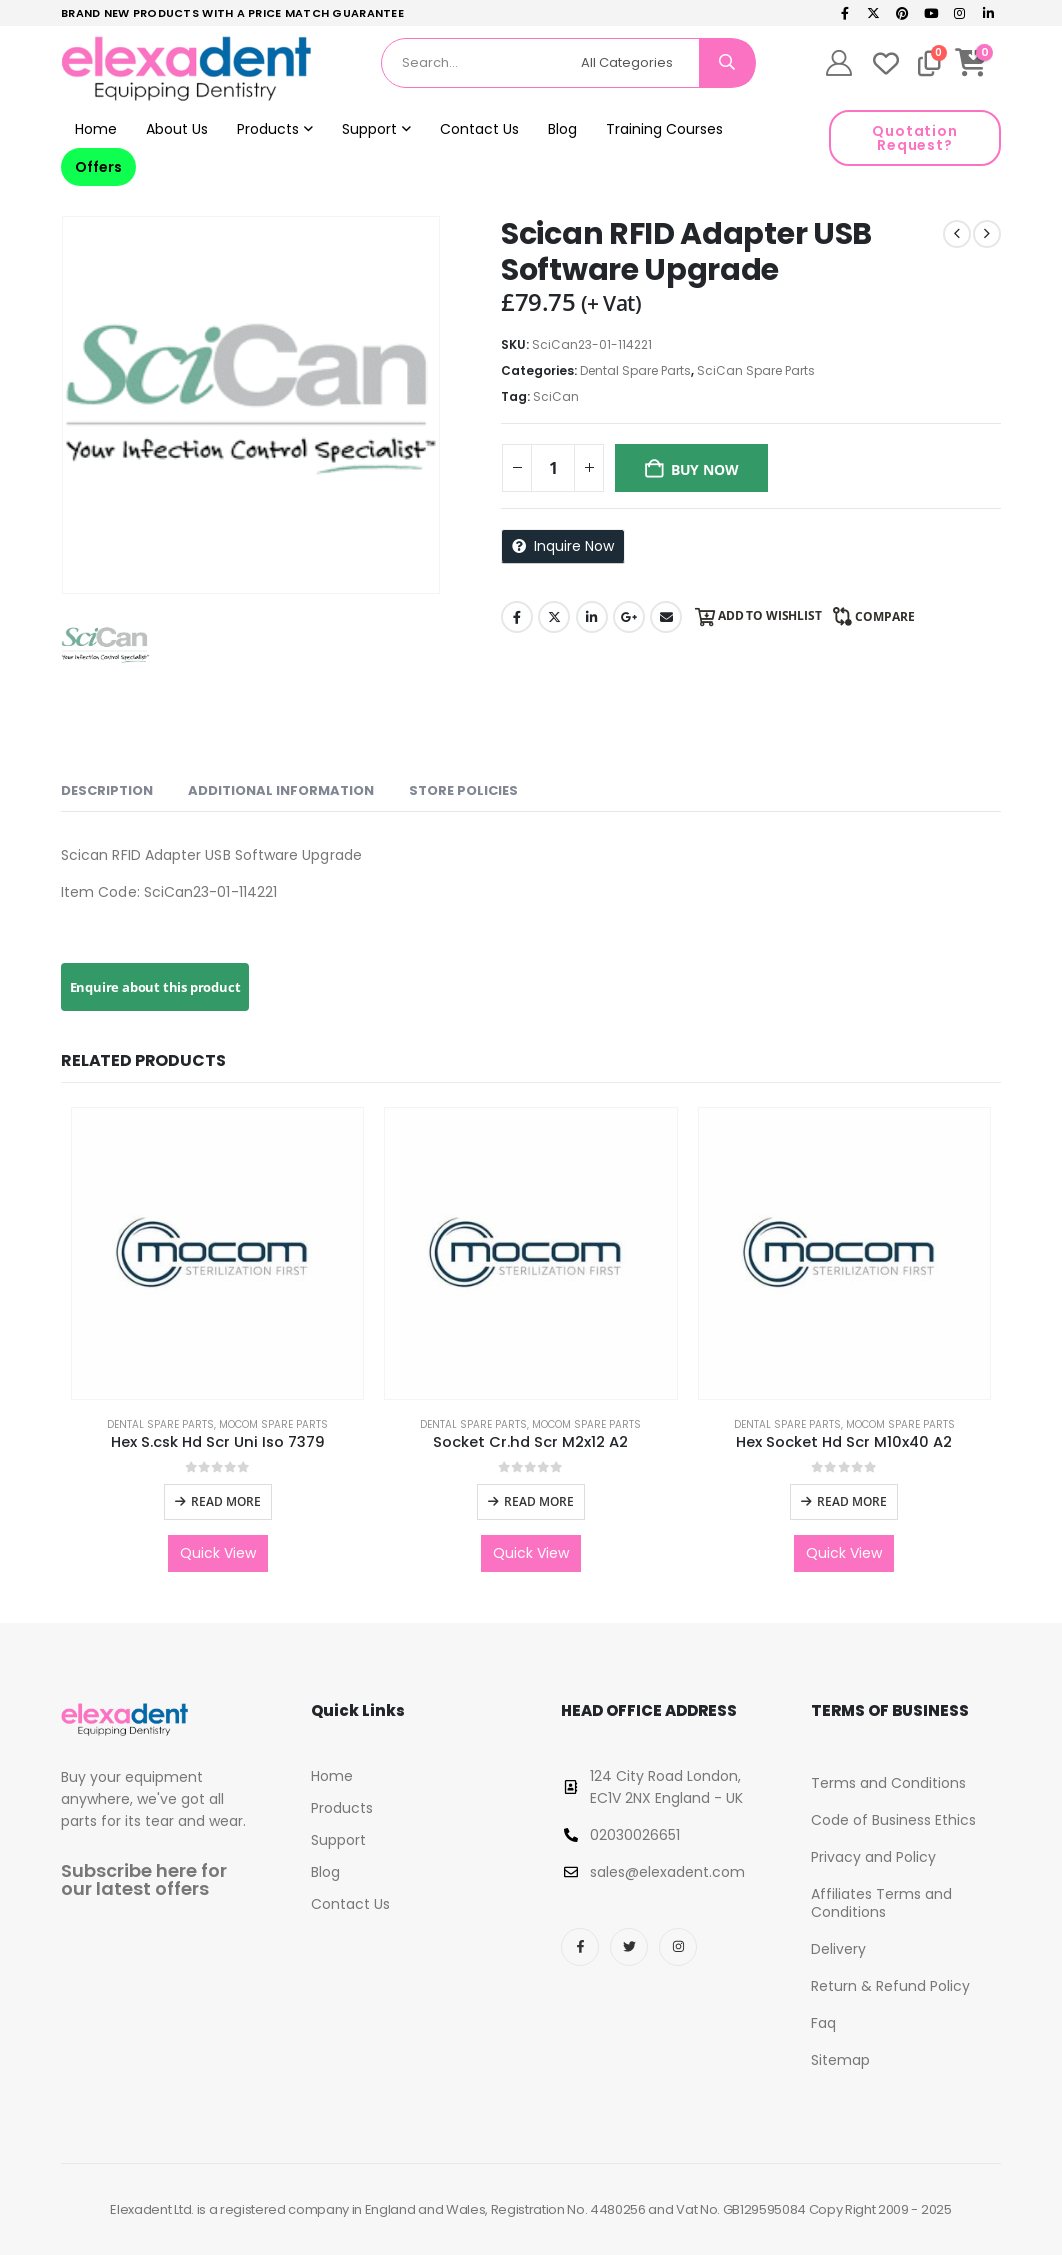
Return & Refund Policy (890, 1986)
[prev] (957, 234)
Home (96, 129)
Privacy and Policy (873, 1857)
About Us (177, 129)
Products (268, 129)
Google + (629, 617)
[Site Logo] (186, 69)
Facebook (517, 617)
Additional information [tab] (281, 790)
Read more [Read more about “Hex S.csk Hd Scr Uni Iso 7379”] (226, 1501)
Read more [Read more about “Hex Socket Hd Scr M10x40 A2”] (852, 1501)
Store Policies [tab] (463, 790)
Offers (98, 167)
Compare (885, 616)
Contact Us (479, 129)
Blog (562, 129)
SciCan (556, 396)
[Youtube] (931, 13)
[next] (987, 234)
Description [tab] (107, 790)
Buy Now (705, 469)
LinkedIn (592, 617)
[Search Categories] (637, 63)
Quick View (218, 1553)
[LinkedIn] (988, 13)
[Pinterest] (903, 13)
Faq (823, 2023)
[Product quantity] (553, 468)
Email (666, 617)
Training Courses (664, 129)
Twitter (554, 617)
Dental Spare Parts (635, 370)
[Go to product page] (217, 1253)
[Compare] (929, 63)
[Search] (727, 63)
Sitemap (840, 2060)
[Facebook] (845, 13)
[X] (874, 13)
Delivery (838, 1949)
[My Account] (839, 63)
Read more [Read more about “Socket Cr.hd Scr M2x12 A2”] (539, 1501)
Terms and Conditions (888, 1783)
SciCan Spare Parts (756, 370)
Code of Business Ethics (893, 1820)
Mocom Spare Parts (273, 1424)
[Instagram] (960, 13)
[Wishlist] (886, 63)
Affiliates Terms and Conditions (881, 1903)
